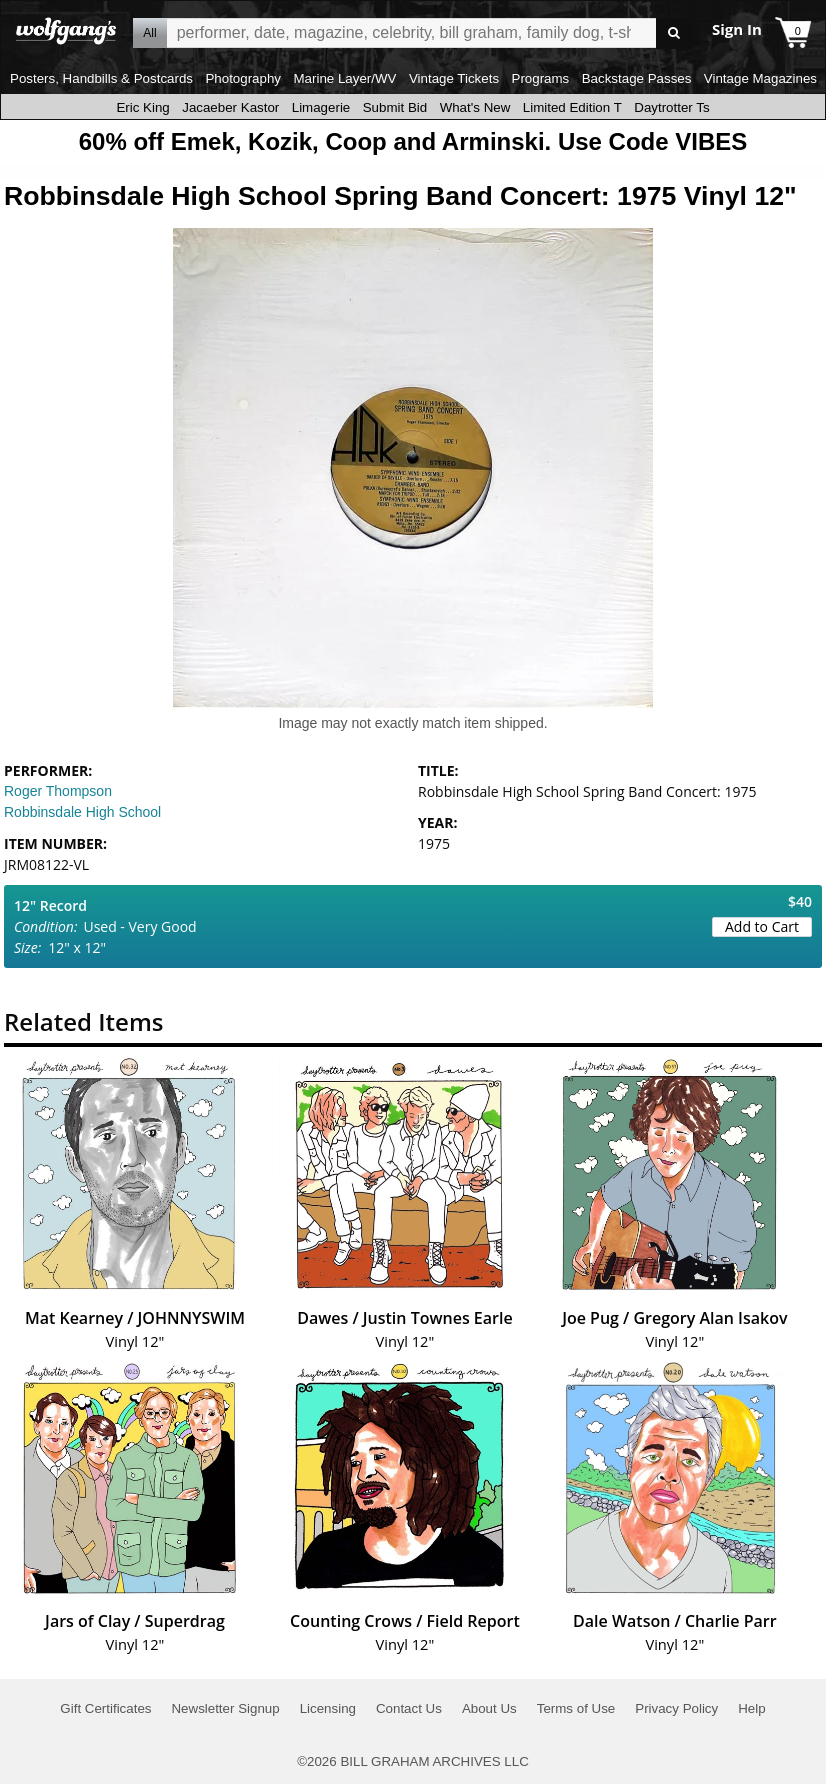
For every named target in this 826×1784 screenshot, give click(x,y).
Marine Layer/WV (344, 78)
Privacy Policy (676, 1708)
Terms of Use (576, 1708)
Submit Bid (395, 107)
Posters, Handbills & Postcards (101, 78)
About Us (489, 1708)
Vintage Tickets (454, 78)
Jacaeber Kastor (230, 107)
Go (674, 33)
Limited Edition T (572, 107)
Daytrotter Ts (671, 107)
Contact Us (409, 1708)
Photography (243, 78)
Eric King (142, 107)
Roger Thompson (58, 791)
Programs (541, 78)
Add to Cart (762, 926)
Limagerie (321, 107)
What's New (475, 107)
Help (751, 1708)
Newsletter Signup (225, 1708)
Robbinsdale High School (82, 812)
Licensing (328, 1708)
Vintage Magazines (760, 78)
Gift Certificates (105, 1708)
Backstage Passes (637, 78)
